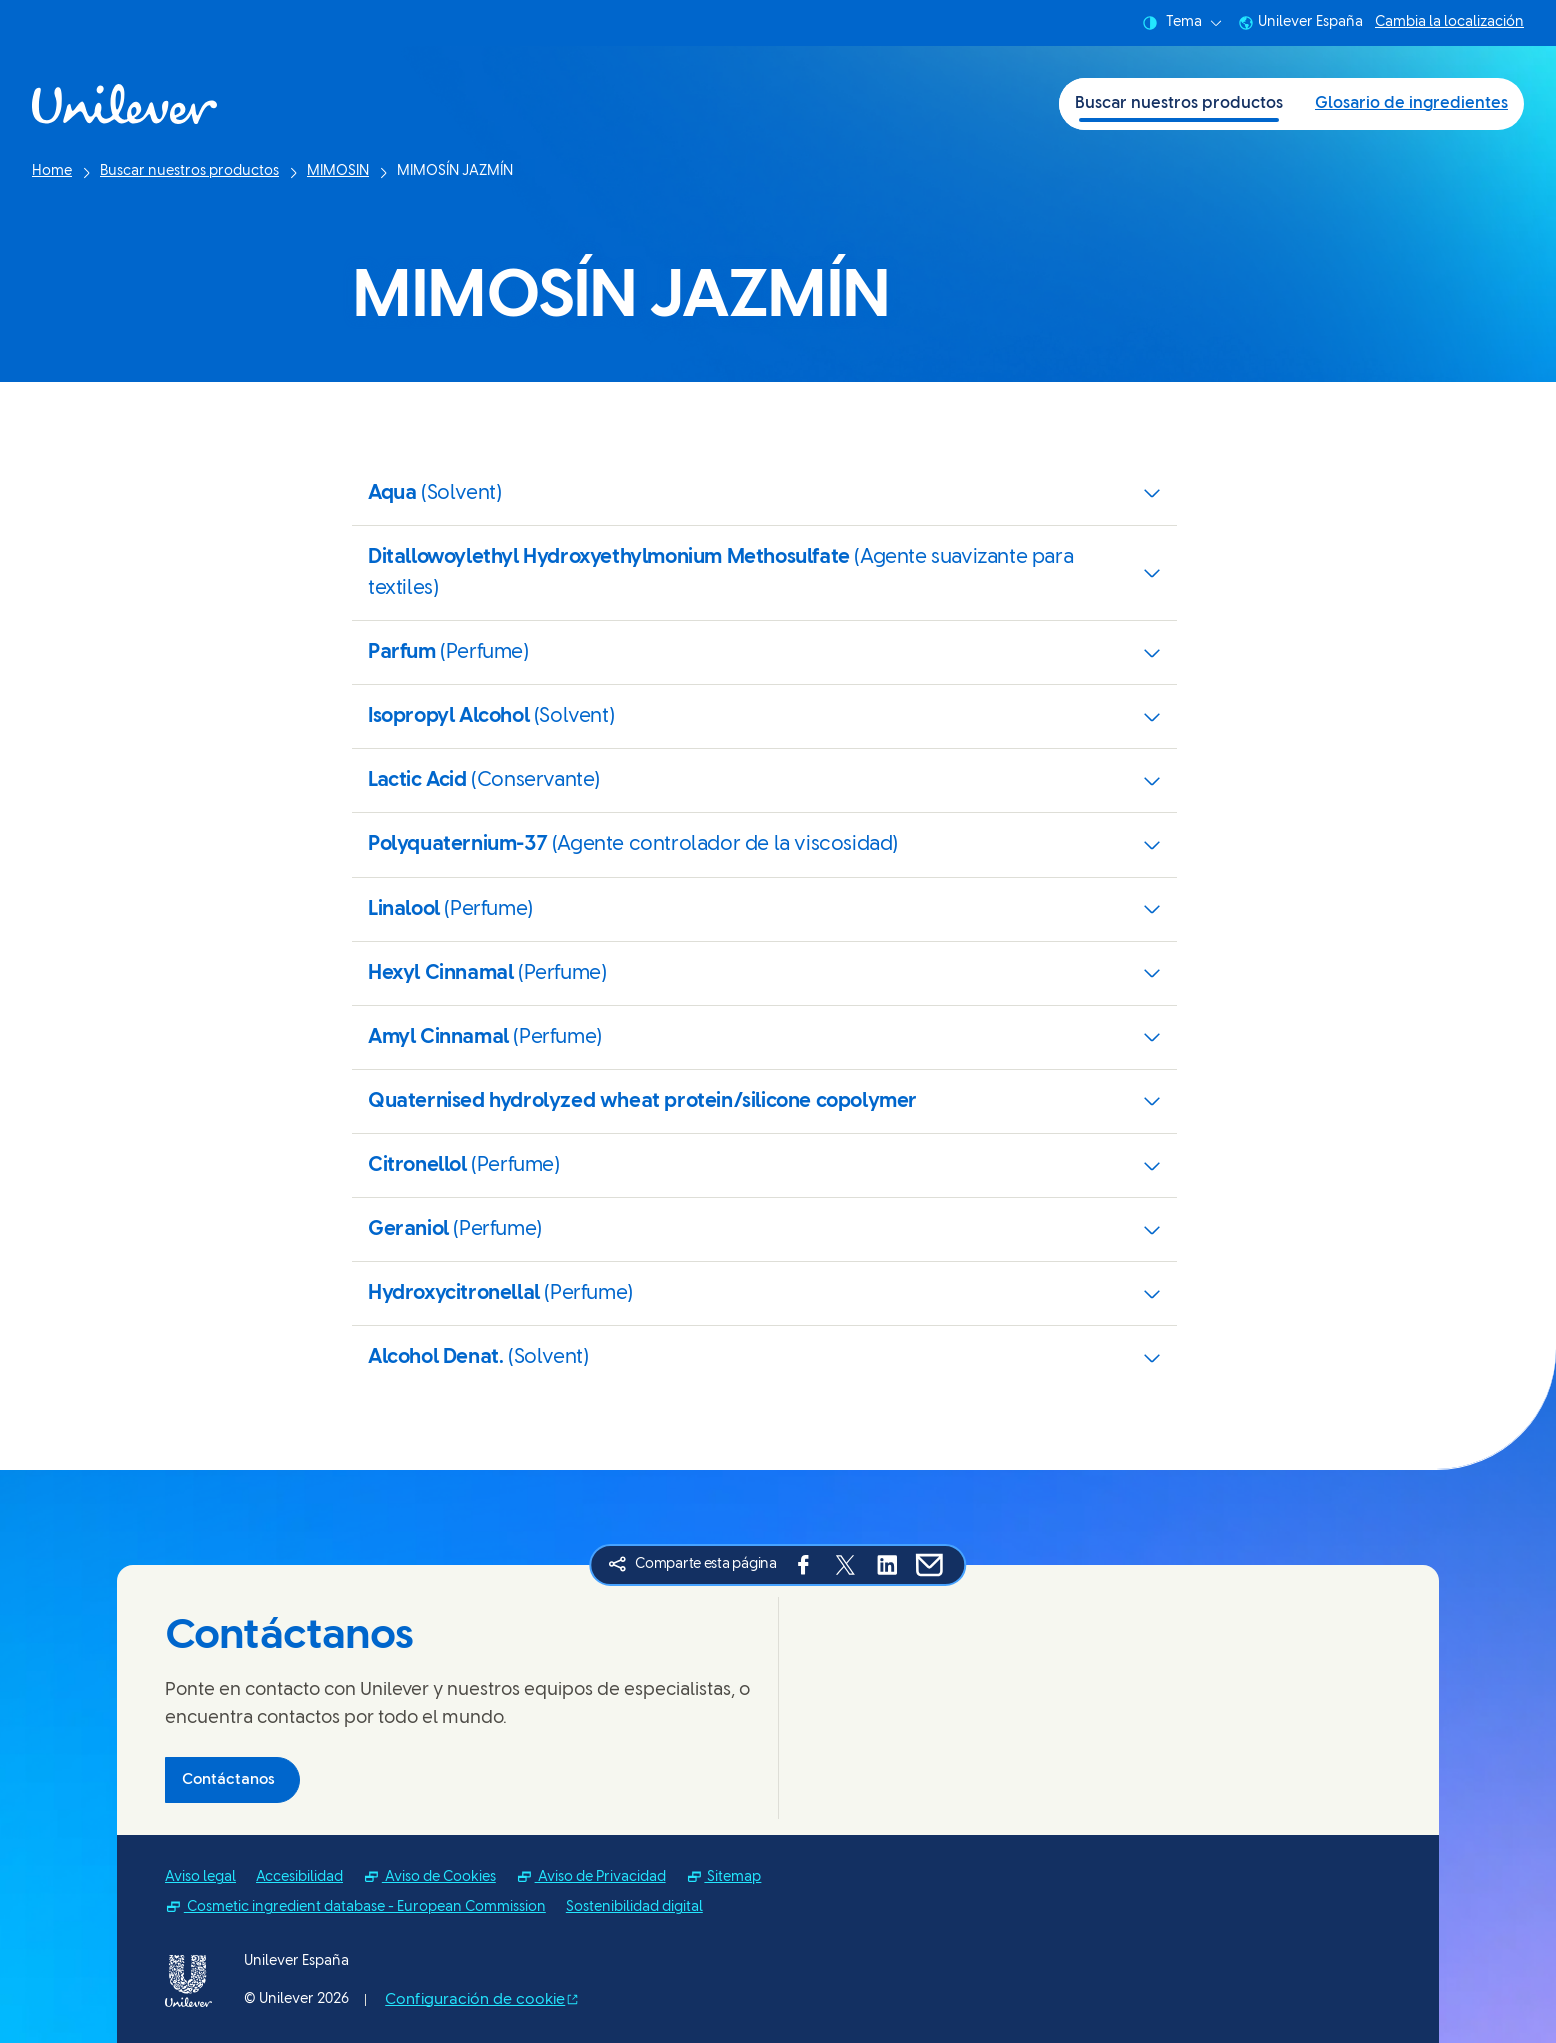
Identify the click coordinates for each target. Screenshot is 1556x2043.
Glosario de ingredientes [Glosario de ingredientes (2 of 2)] (1411, 103)
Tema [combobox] (1182, 23)
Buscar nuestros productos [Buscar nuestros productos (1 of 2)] (1179, 103)
